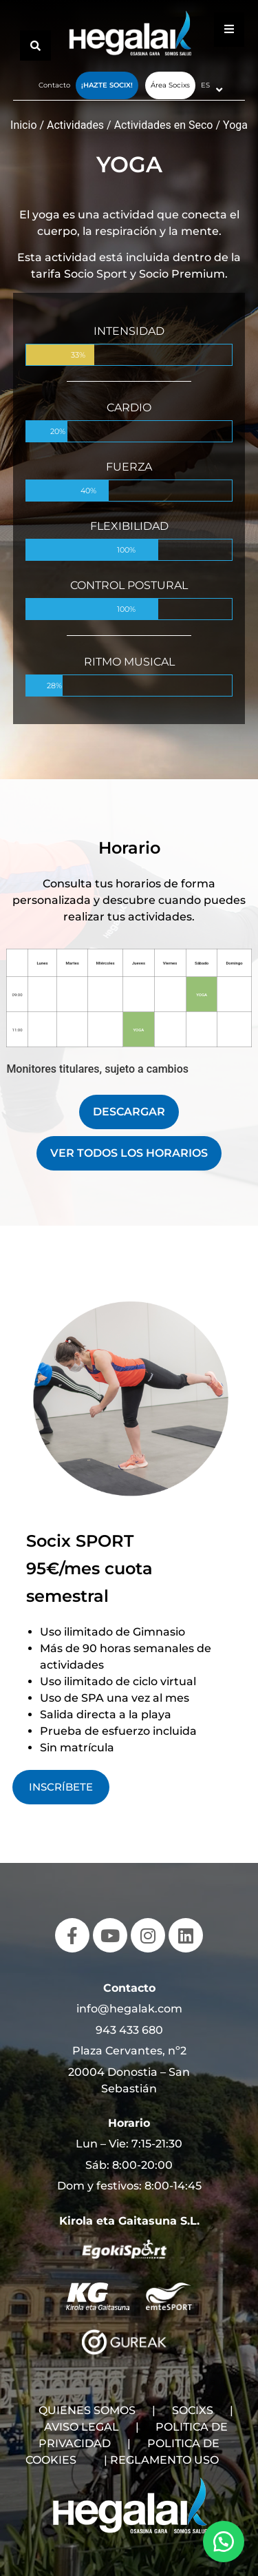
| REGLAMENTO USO (161, 2459)
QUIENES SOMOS (87, 2410)
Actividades (75, 125)
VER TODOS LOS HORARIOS (129, 1153)
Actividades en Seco (163, 125)
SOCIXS (192, 2410)
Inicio (23, 125)
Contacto (54, 85)
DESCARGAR (129, 1111)
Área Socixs (170, 85)
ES (205, 85)
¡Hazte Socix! (107, 85)
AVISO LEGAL (81, 2426)
